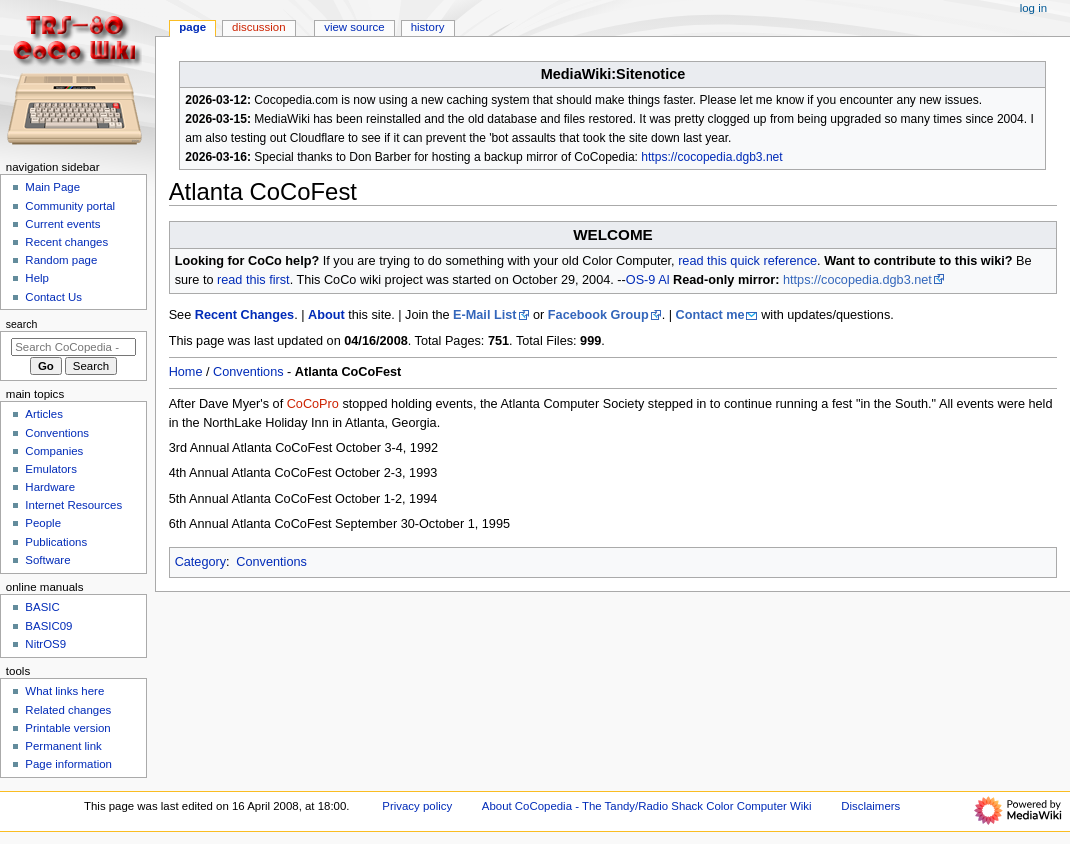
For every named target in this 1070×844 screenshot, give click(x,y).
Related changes (68, 710)
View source (354, 27)
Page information (68, 764)
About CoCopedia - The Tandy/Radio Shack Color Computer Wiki (647, 806)
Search (22, 324)
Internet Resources (73, 505)
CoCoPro (313, 404)
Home (186, 372)
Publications (56, 542)
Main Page (52, 187)
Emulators (51, 469)
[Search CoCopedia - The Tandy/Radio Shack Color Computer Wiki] (73, 347)
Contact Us (53, 297)
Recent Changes (244, 315)
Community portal (70, 206)
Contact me (710, 315)
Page (192, 27)
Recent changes (66, 242)
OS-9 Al (648, 280)
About (326, 315)
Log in (1033, 8)
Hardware (50, 487)
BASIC (42, 607)
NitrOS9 (45, 644)
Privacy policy (417, 806)
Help (37, 278)
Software (47, 560)
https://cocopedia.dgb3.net (711, 157)
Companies (54, 451)
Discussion (258, 27)
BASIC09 (48, 626)
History (428, 27)
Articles (44, 414)
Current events (62, 224)
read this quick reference (747, 261)
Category (200, 562)
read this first (253, 280)
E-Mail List (484, 315)
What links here (64, 691)
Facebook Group (598, 315)
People (43, 523)
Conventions (248, 372)
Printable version (67, 728)
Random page (61, 260)
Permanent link (63, 746)
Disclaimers (870, 806)
